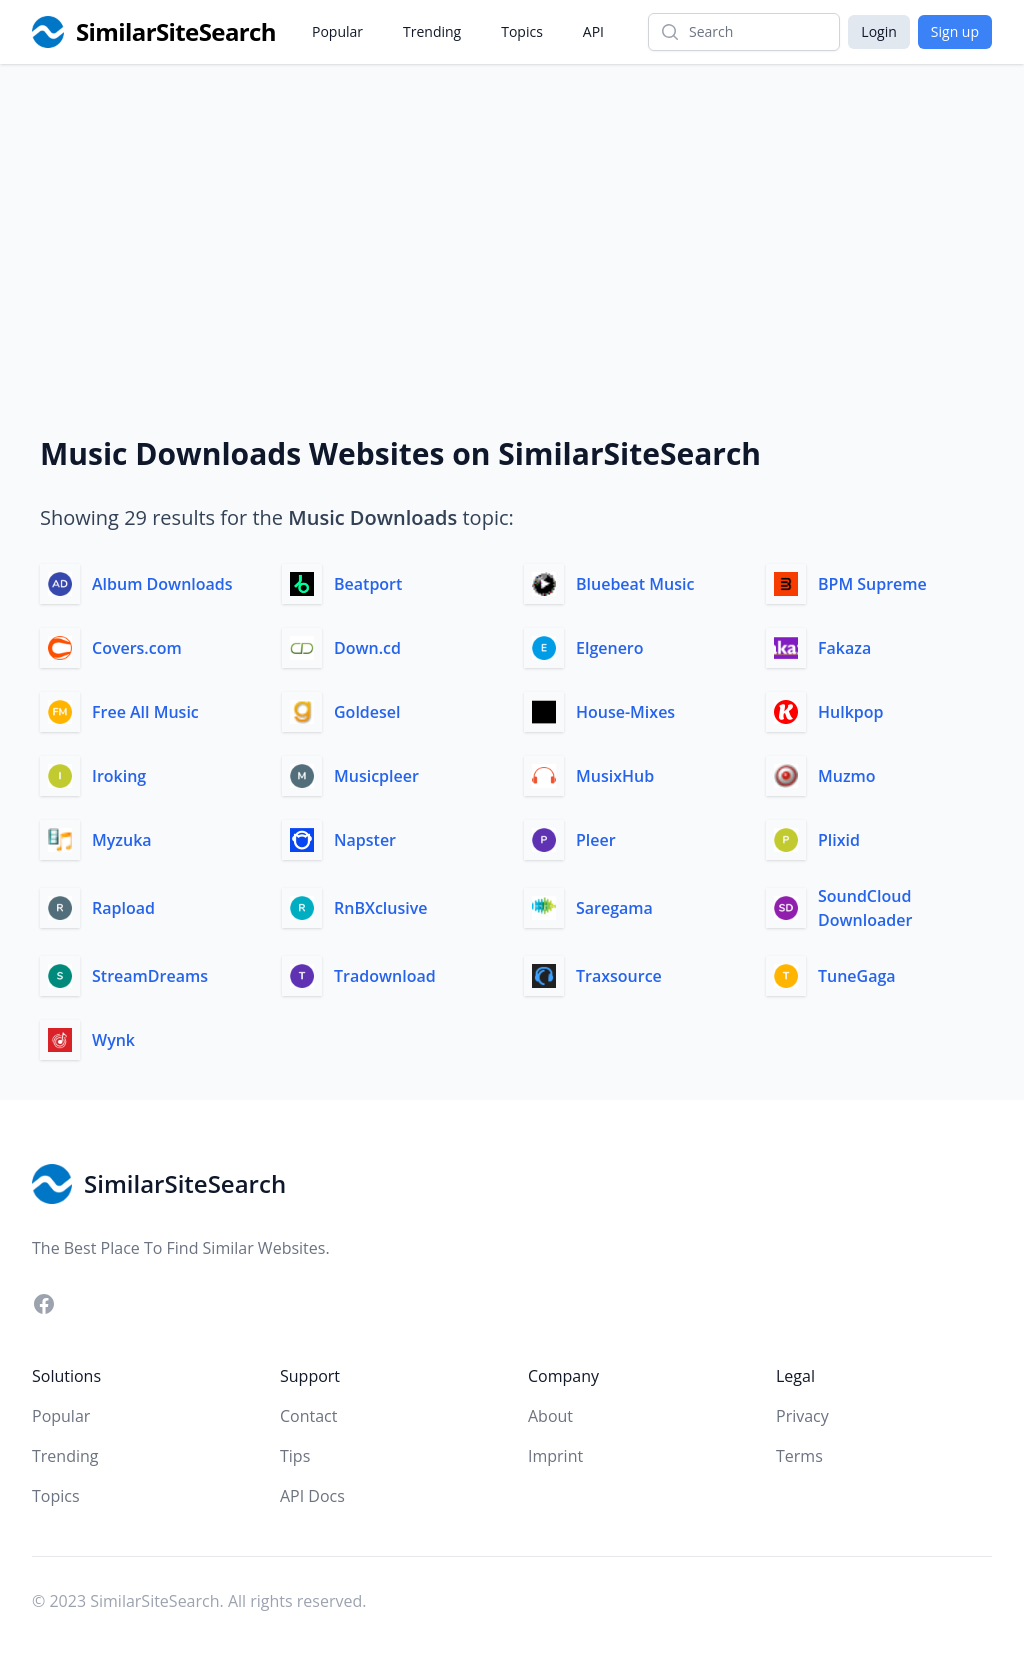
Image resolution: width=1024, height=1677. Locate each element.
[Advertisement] (512, 214)
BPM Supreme (872, 584)
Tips (295, 1456)
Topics (522, 31)
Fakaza (844, 648)
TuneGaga (857, 976)
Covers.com (137, 648)
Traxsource (619, 976)
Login (878, 31)
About (550, 1416)
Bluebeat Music (635, 584)
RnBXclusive (380, 908)
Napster (365, 840)
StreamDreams (150, 976)
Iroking (119, 776)
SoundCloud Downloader (865, 908)
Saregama (614, 908)
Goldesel (367, 712)
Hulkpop (851, 712)
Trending (432, 31)
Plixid (839, 840)
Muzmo (847, 776)
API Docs (312, 1496)
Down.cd (367, 648)
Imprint (555, 1456)
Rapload (123, 908)
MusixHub (615, 776)
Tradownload (385, 976)
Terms (799, 1456)
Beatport (368, 584)
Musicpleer (376, 776)
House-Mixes (625, 712)
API (593, 31)
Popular (337, 31)
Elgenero (610, 648)
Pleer (596, 840)
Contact (308, 1416)
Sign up (955, 31)
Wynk (113, 1040)
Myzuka (122, 840)
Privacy (802, 1416)
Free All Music (145, 712)
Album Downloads (162, 584)
